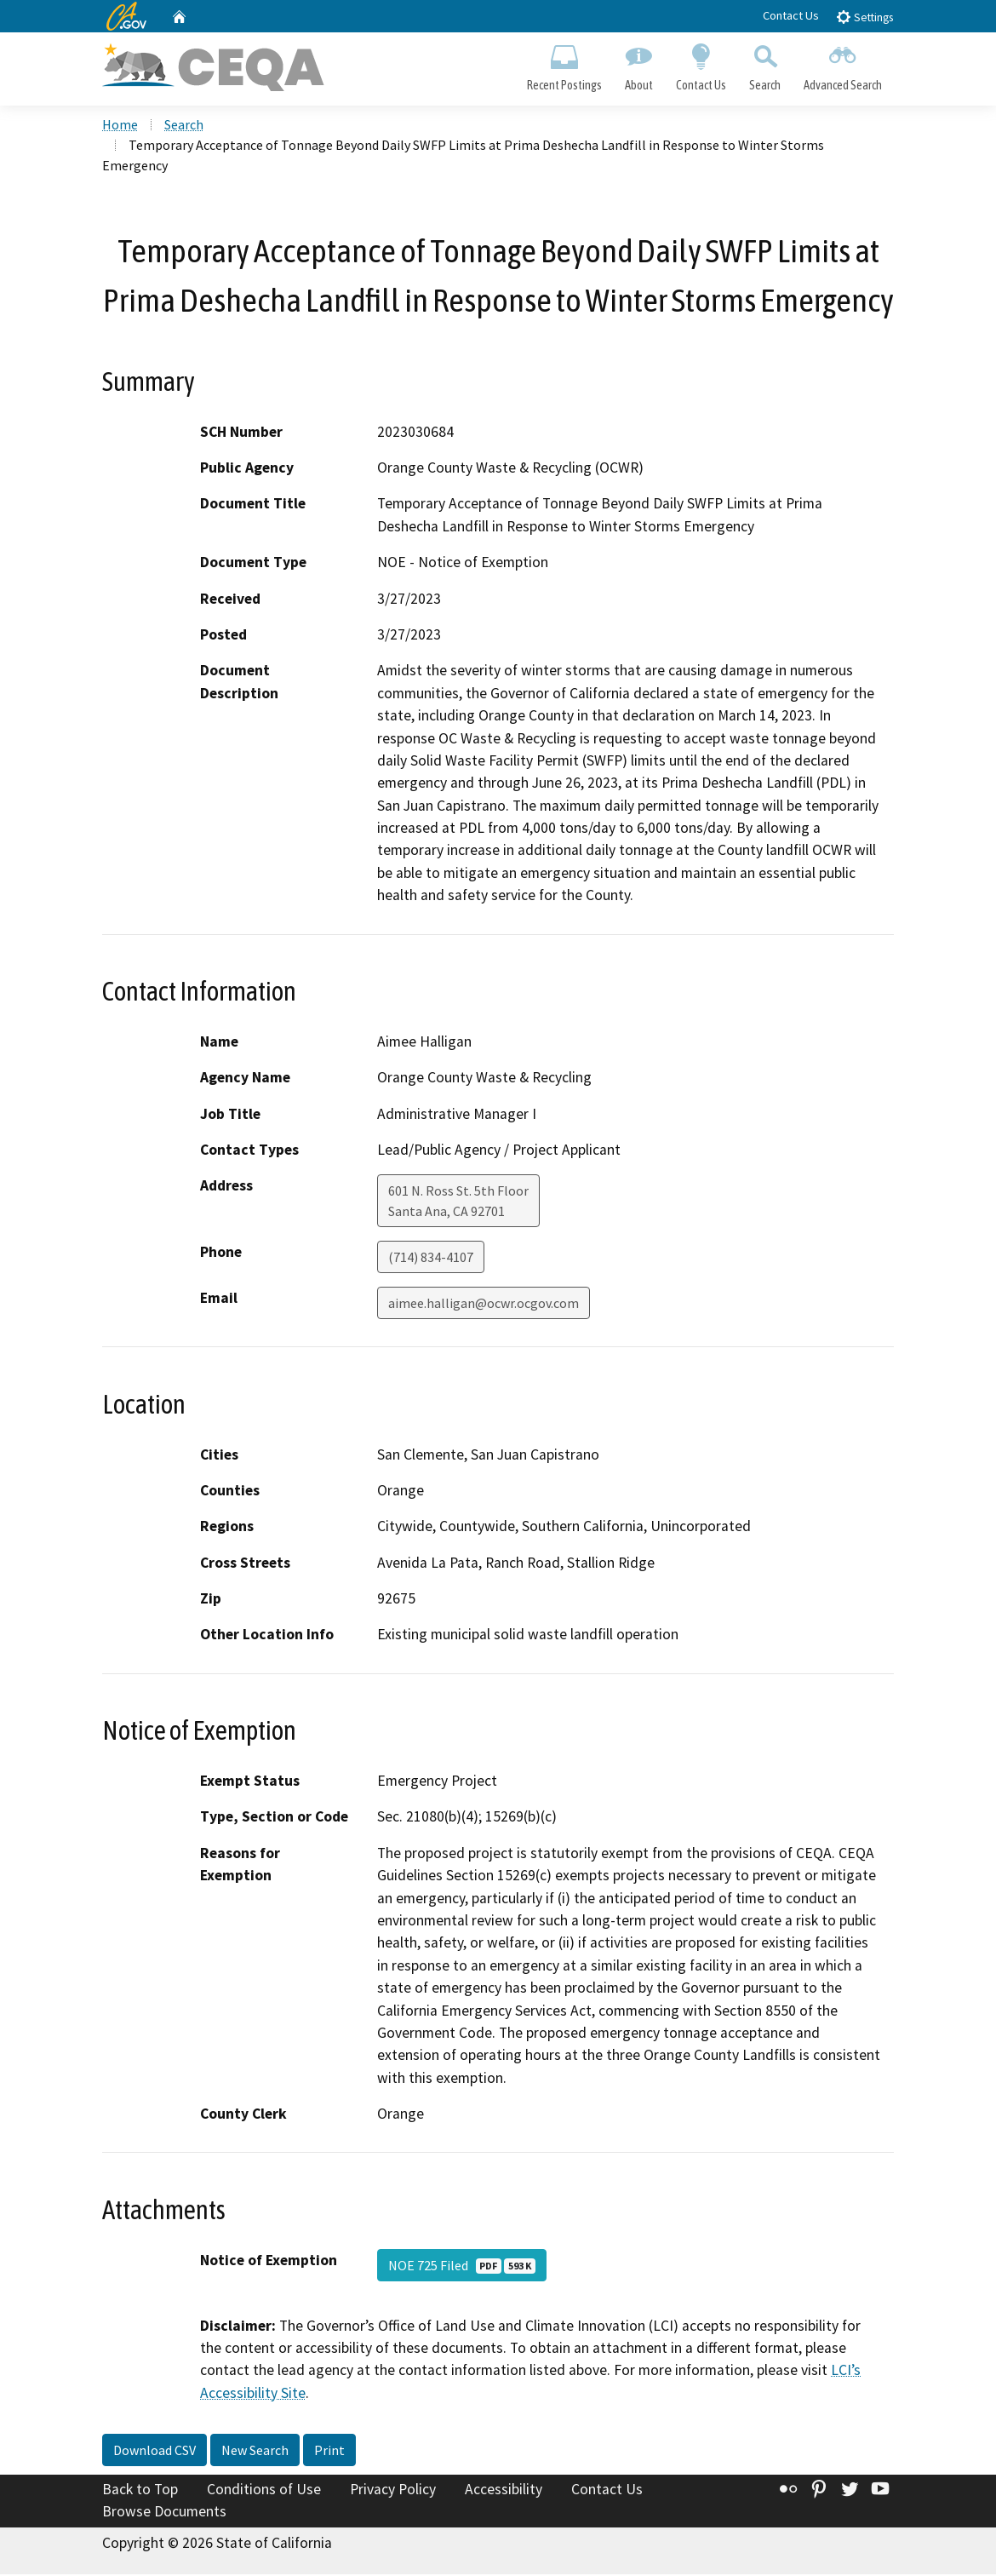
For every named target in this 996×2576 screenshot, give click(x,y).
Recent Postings (564, 65)
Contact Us (791, 15)
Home (120, 126)
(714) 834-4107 (430, 1259)
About (638, 65)
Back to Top (140, 2491)
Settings (864, 17)
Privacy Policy (393, 2491)
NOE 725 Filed (461, 2266)
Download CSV (154, 2452)
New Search (255, 2452)
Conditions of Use (264, 2491)
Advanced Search (843, 65)
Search (765, 65)
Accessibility (503, 2491)
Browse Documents (164, 2513)
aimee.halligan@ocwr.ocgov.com (483, 1305)
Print (329, 2452)
